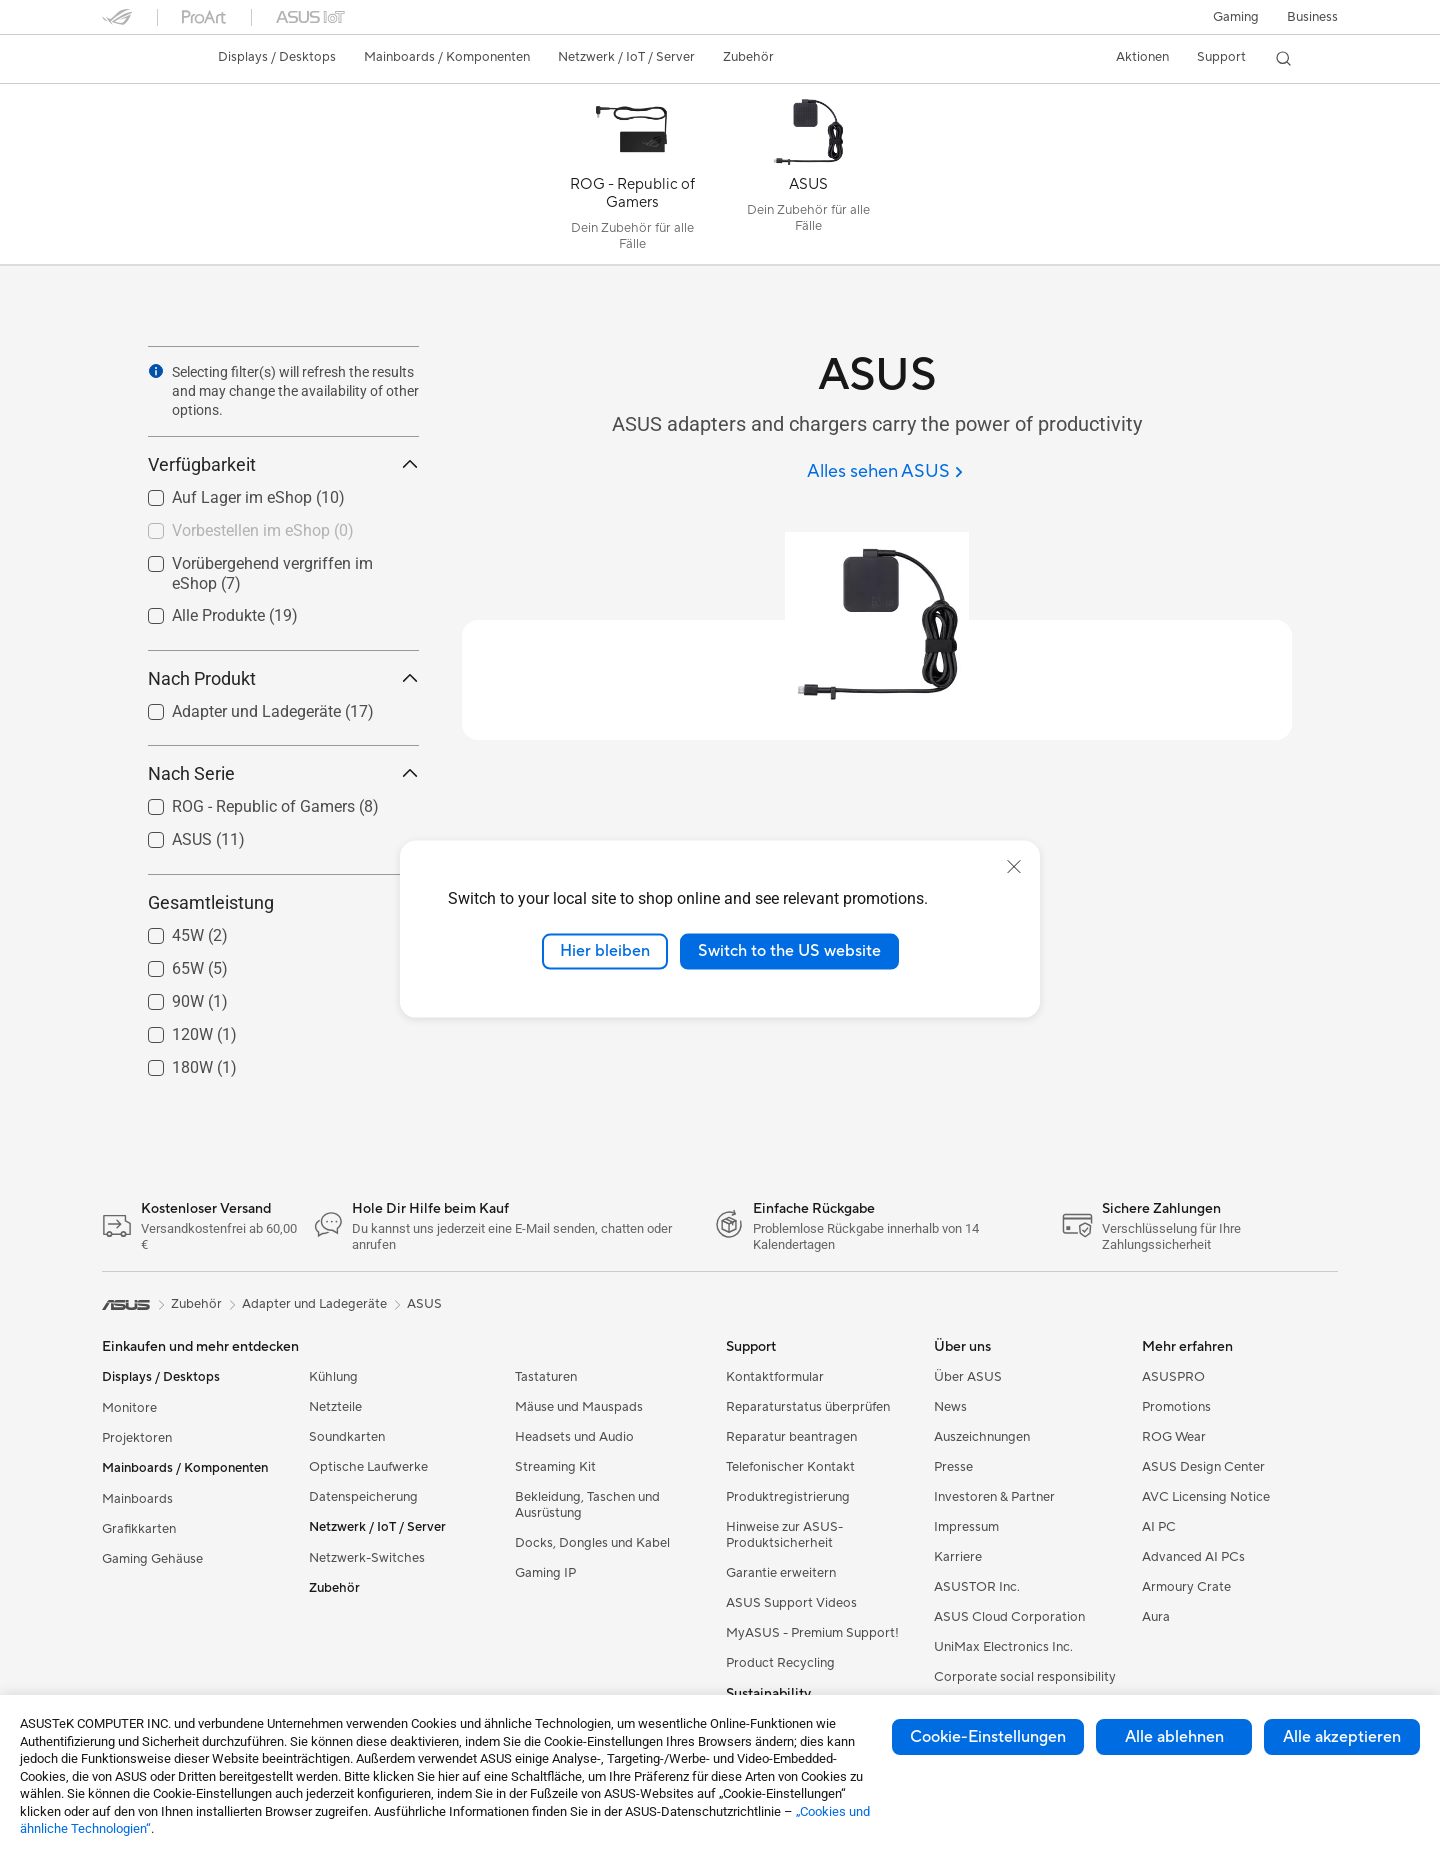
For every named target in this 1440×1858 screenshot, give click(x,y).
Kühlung (333, 1377)
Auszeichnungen (982, 1437)
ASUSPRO (1173, 1377)
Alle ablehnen (1174, 1737)
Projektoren (137, 1438)
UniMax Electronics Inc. (1003, 1647)
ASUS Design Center (1203, 1467)
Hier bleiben (605, 951)
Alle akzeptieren (1342, 1737)
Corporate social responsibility (1025, 1677)
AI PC (1159, 1527)
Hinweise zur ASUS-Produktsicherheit (784, 1535)
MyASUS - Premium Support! (812, 1633)
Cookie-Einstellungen (988, 1737)
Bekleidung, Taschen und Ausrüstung (587, 1505)
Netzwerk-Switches (367, 1558)
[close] (1014, 867)
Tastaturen (546, 1377)
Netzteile (335, 1407)
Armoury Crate (1186, 1587)
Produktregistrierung (788, 1497)
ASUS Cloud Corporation (1009, 1617)
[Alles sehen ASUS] (884, 472)
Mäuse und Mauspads (579, 1407)
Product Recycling (780, 1663)
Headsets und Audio (574, 1437)
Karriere (958, 1557)
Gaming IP (545, 1573)
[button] (1236, 17)
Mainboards (137, 1499)
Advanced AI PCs (1193, 1557)
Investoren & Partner (994, 1497)
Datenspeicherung (363, 1497)
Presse (953, 1467)
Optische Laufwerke (368, 1467)
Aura (1156, 1617)
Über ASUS (968, 1377)
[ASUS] (808, 179)
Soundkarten (347, 1437)
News (950, 1407)
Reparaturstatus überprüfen (808, 1407)
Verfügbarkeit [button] (283, 464)
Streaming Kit (555, 1467)
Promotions (1176, 1407)
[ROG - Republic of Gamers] (632, 179)
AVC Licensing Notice (1206, 1497)
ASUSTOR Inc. (977, 1587)
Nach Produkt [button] (283, 678)
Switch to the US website (789, 951)
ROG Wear (1174, 1437)
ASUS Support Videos (791, 1603)
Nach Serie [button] (283, 773)
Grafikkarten (139, 1529)
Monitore (129, 1408)
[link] (136, 59)
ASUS (424, 1304)
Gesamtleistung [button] (283, 902)
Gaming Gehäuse (152, 1559)
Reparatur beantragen (791, 1437)
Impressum (966, 1527)
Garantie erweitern (781, 1573)
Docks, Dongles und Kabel (592, 1543)
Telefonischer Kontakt (790, 1467)
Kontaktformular (775, 1377)
